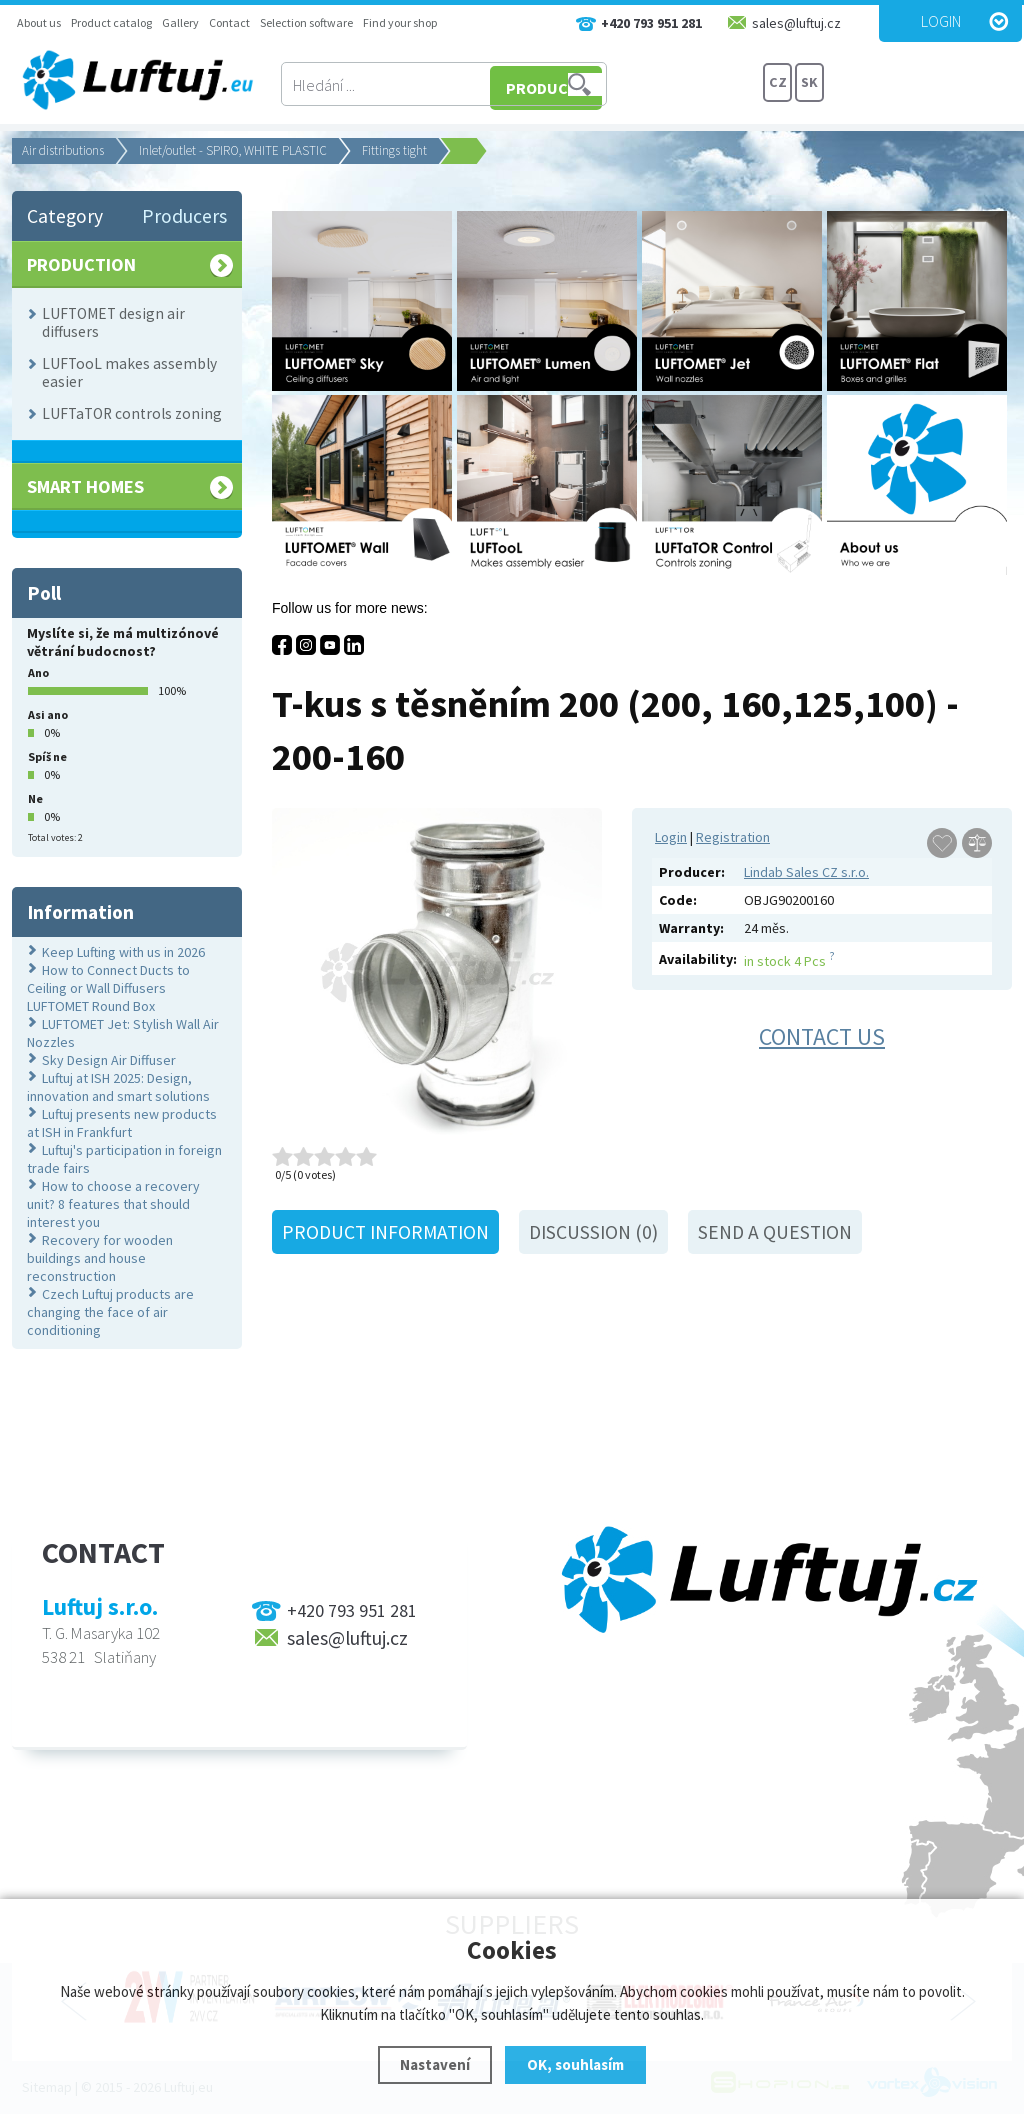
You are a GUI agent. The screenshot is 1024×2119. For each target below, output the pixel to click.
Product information (385, 1232)
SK (809, 85)
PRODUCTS (686, 85)
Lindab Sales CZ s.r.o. (806, 872)
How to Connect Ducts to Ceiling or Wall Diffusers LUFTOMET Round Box (108, 988)
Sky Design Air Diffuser (109, 1060)
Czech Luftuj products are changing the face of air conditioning (110, 1312)
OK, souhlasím (575, 2064)
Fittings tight (394, 150)
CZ (778, 85)
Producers (184, 216)
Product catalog (111, 22)
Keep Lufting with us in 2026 (123, 952)
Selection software (306, 22)
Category (65, 216)
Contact (229, 22)
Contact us (822, 1036)
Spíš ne (47, 756)
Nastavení (435, 2064)
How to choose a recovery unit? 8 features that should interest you (113, 1204)
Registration (733, 837)
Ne (35, 798)
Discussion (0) (593, 1232)
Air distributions (63, 150)
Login (941, 21)
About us (39, 22)
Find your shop (400, 22)
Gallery (180, 22)
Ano (38, 672)
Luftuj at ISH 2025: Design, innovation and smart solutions (118, 1087)
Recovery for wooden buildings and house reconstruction (100, 1258)
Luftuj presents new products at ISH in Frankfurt (122, 1123)
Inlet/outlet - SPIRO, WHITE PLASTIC (233, 150)
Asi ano (48, 714)
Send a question (775, 1232)
